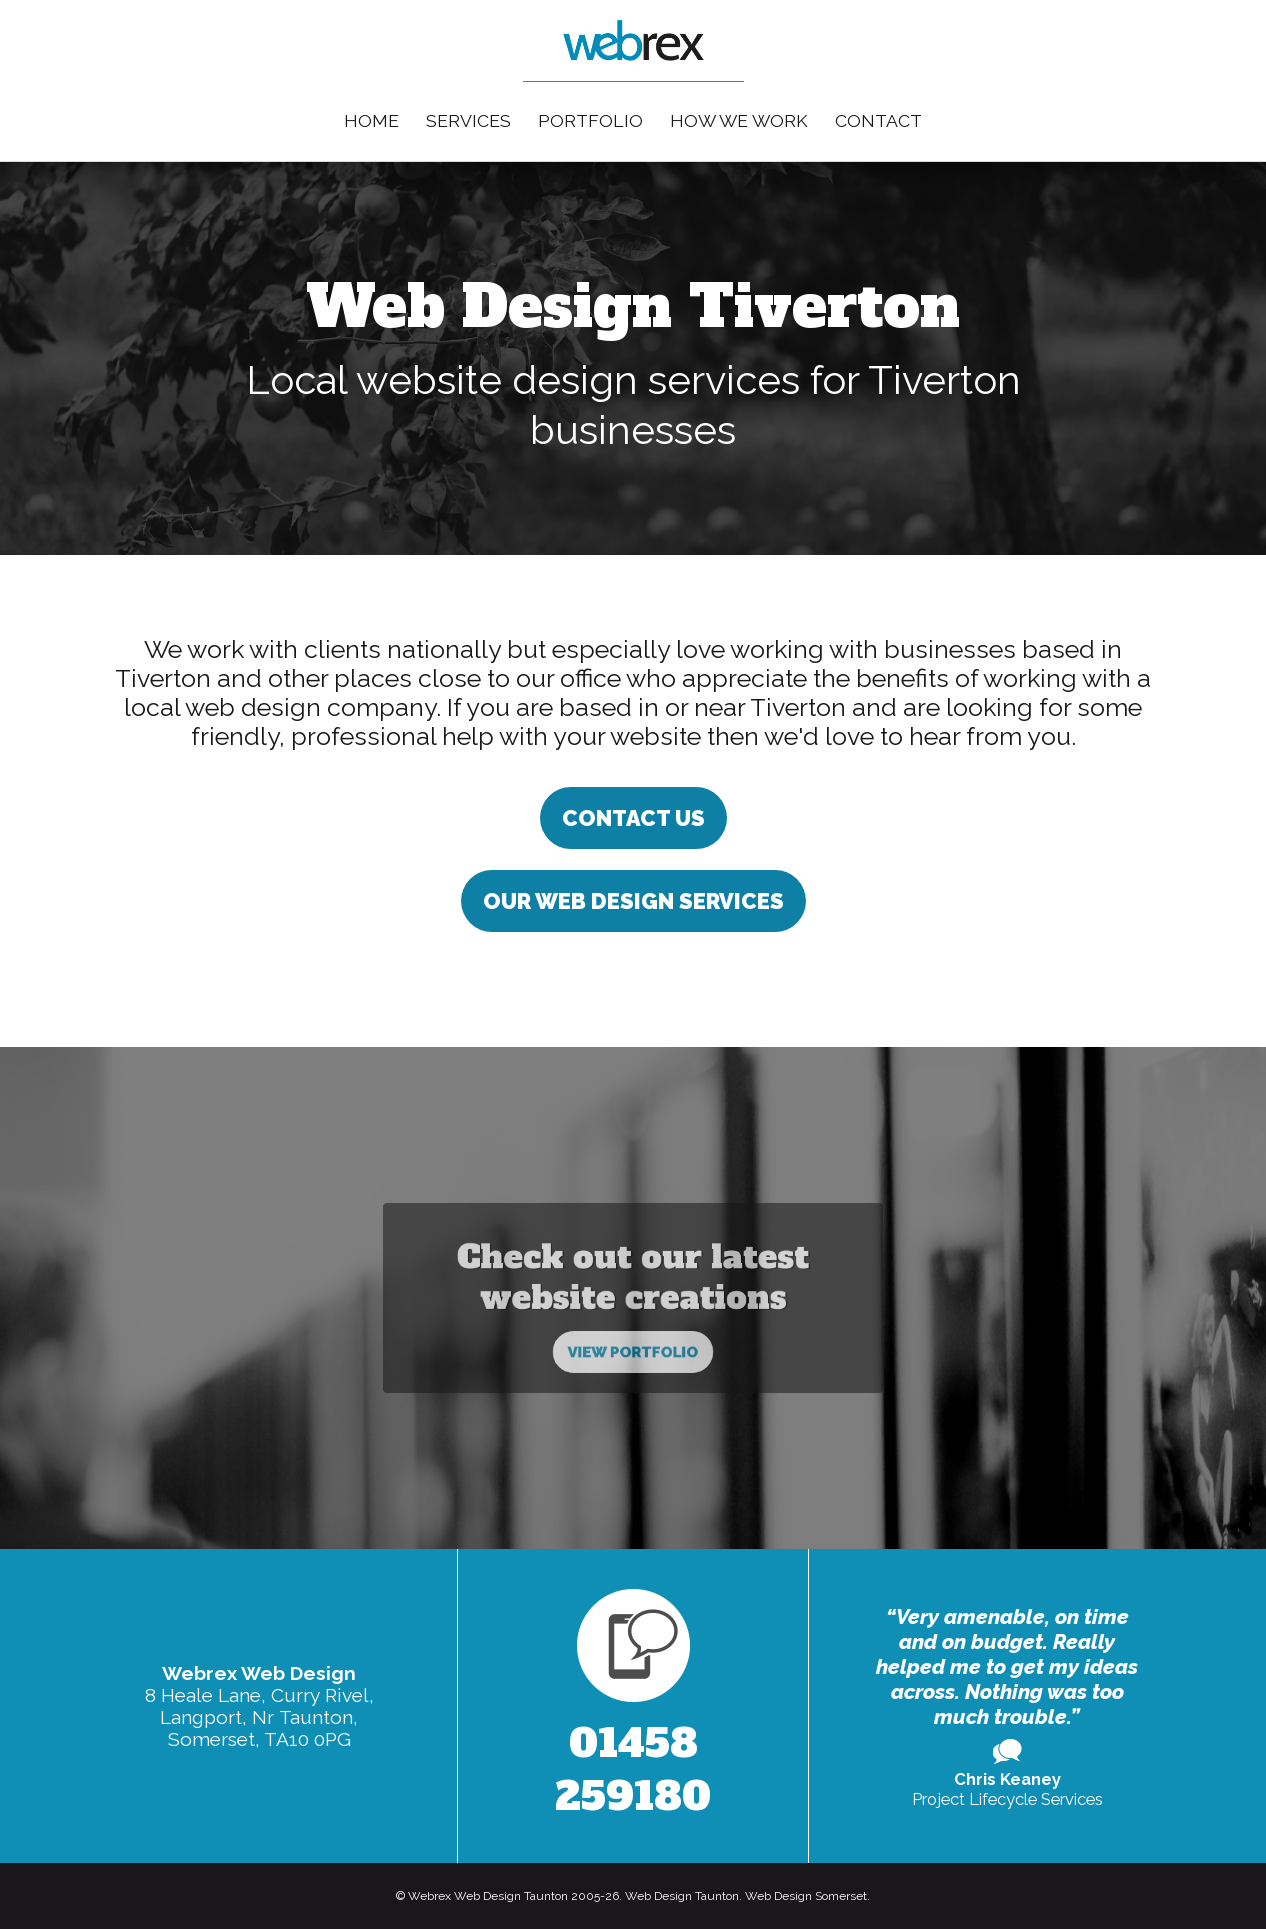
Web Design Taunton (682, 1896)
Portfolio (590, 120)
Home (371, 120)
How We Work (739, 120)
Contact (878, 120)
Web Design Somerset (806, 1896)
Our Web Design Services (633, 901)
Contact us (633, 818)
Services (468, 120)
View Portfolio (633, 1327)
